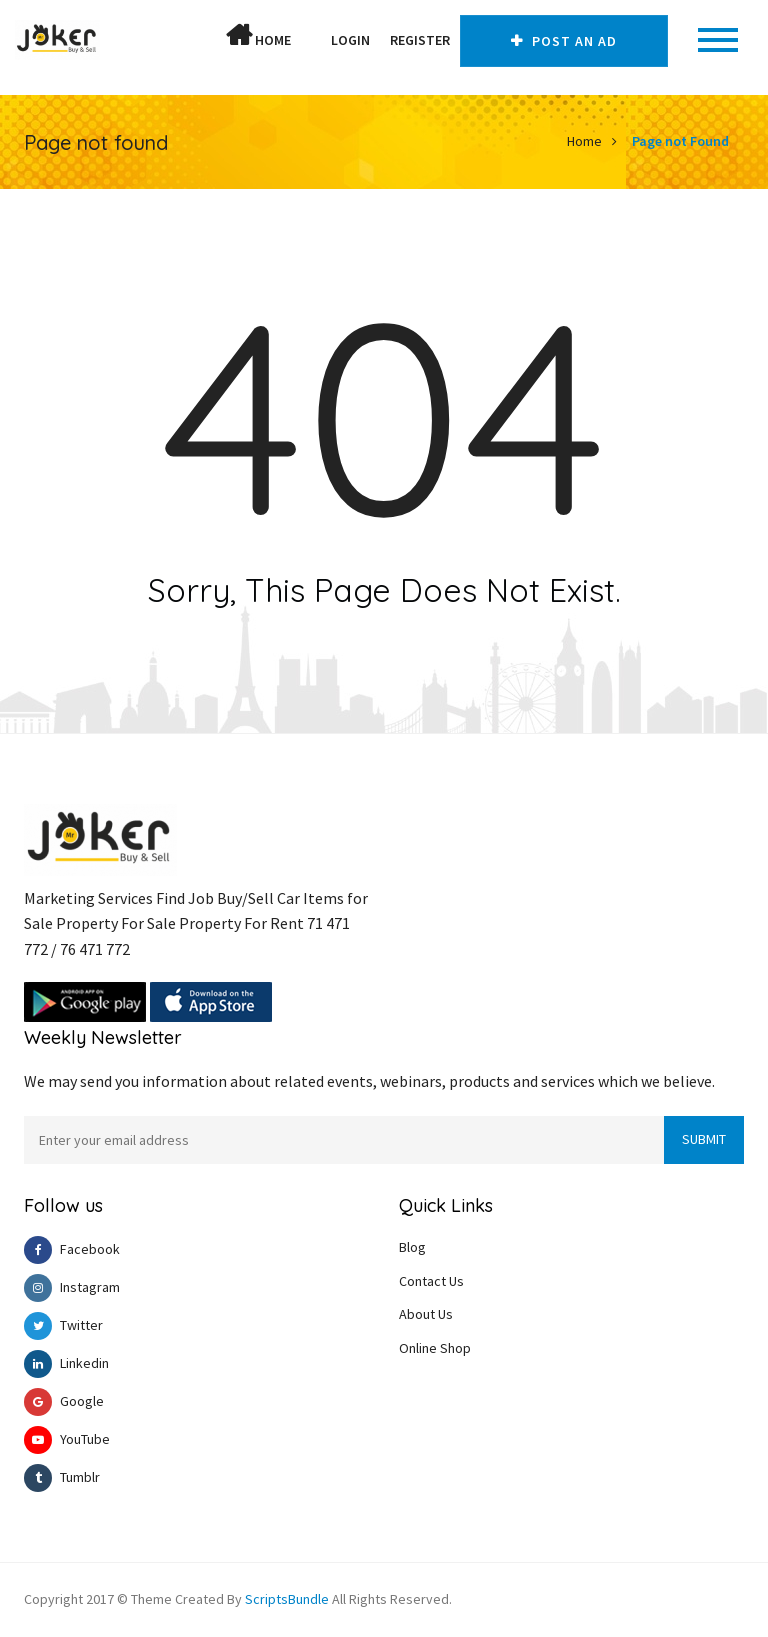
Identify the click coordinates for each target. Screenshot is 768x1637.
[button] (311, 40)
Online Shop (435, 1348)
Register (420, 40)
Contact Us (431, 1281)
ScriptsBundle (287, 1599)
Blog (412, 1247)
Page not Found (680, 141)
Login (350, 40)
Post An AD (564, 41)
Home (258, 36)
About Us (426, 1314)
